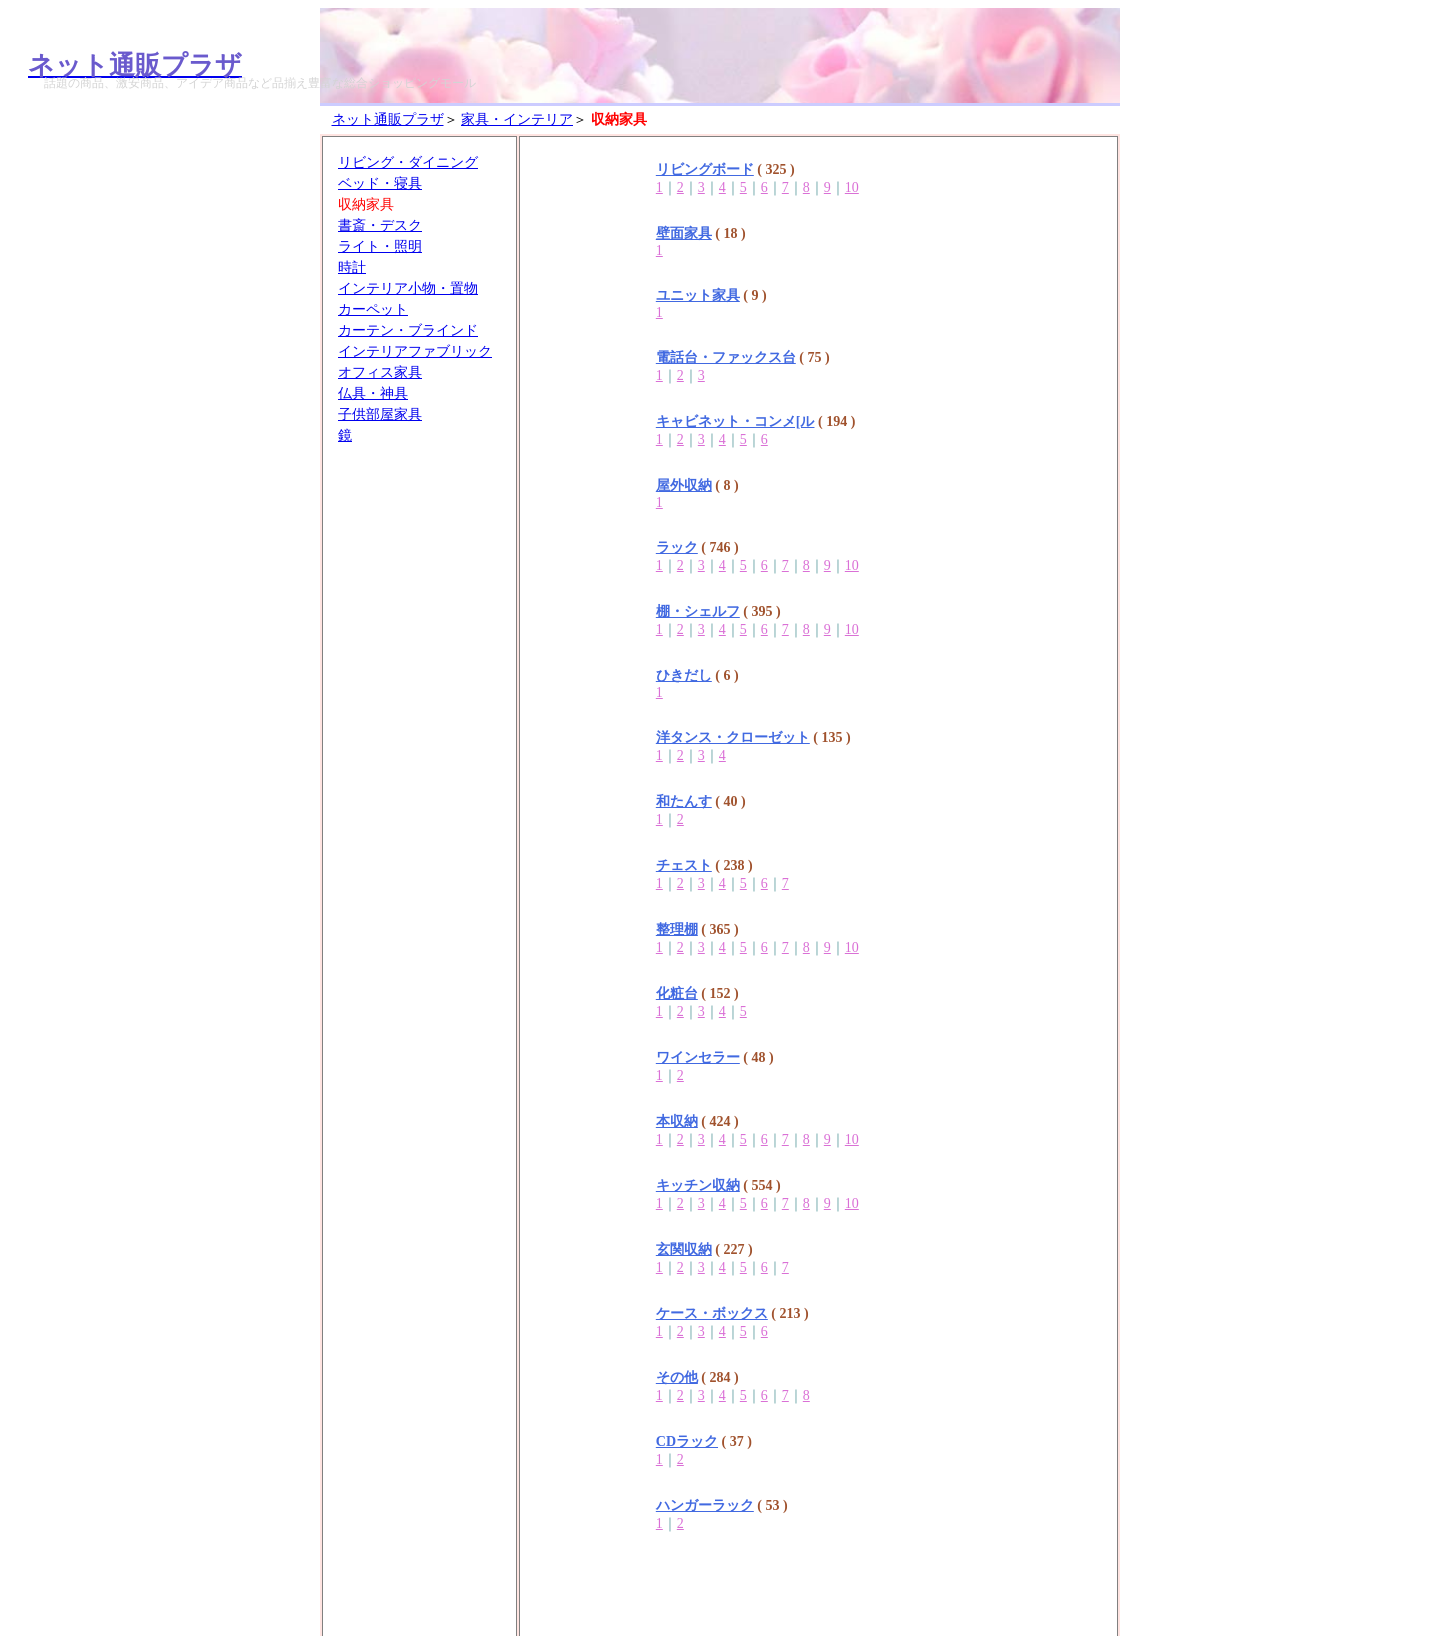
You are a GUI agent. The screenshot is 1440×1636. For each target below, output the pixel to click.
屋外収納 (684, 485)
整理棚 (677, 929)
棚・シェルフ (698, 611)
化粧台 (677, 993)
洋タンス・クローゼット (733, 737)
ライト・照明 (380, 246)
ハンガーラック (705, 1505)
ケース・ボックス (712, 1313)
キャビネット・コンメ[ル (735, 421)
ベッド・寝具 (380, 183)
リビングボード (705, 169)
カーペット (373, 309)
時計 (352, 267)
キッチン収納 (698, 1185)
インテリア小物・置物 (408, 288)
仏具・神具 (373, 393)
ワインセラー (698, 1057)
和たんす (684, 801)
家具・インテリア (517, 119)
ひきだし (684, 675)
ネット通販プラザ (388, 119)
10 (852, 187)
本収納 (677, 1121)
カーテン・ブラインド (408, 330)
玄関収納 (684, 1249)
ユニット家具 (698, 295)
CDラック (687, 1441)
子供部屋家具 (380, 414)
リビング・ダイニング (408, 162)
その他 (677, 1377)
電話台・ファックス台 (726, 357)
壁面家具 (684, 233)
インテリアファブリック (415, 351)
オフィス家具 (380, 372)
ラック (677, 547)
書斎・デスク (380, 225)
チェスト (684, 865)
